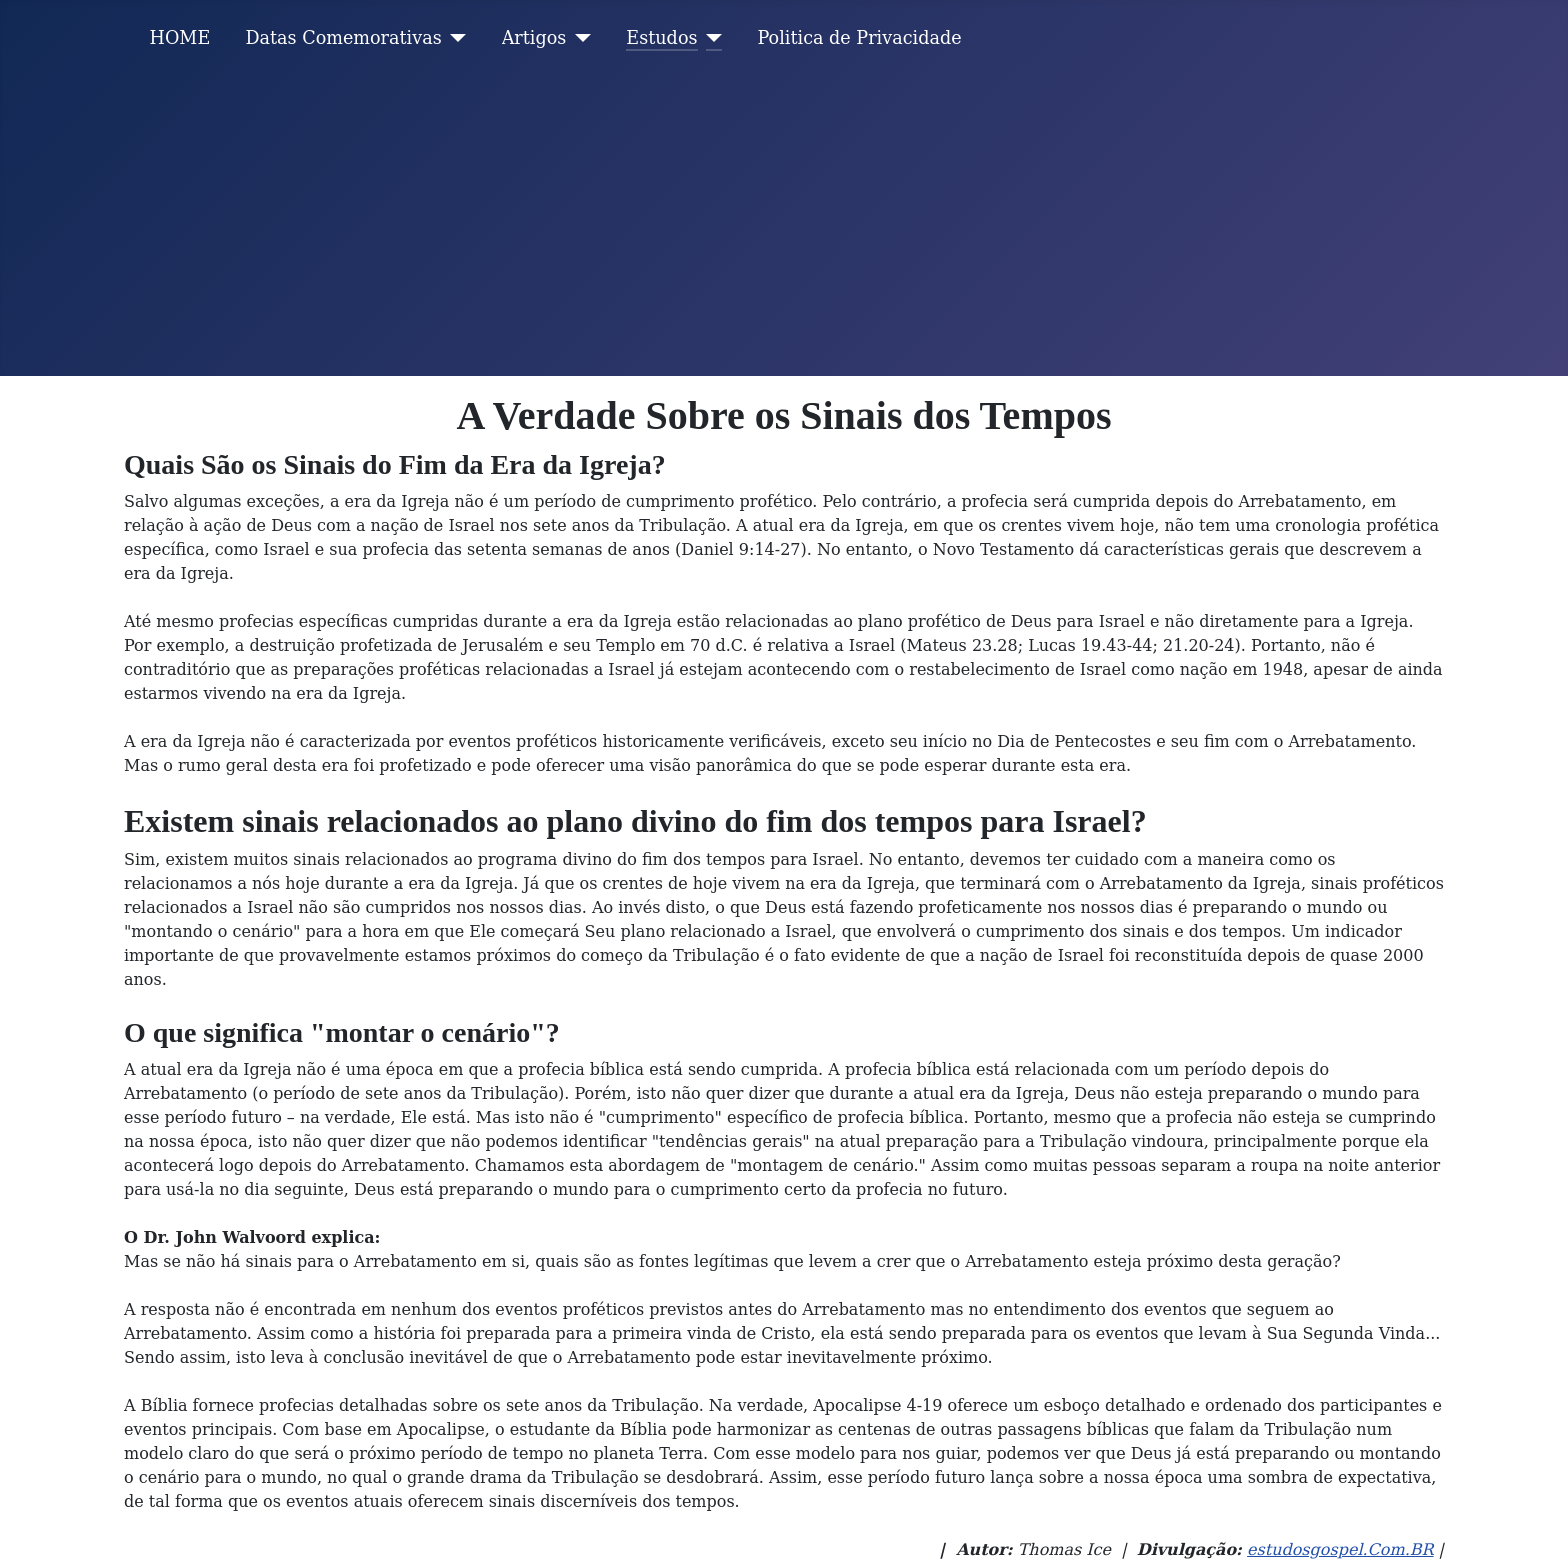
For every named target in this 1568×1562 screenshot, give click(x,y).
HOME (180, 38)
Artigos (534, 38)
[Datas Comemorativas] (454, 38)
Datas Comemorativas (343, 38)
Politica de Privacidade (860, 38)
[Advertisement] (784, 226)
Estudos (661, 38)
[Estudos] (710, 38)
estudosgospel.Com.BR (1340, 1549)
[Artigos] (578, 38)
